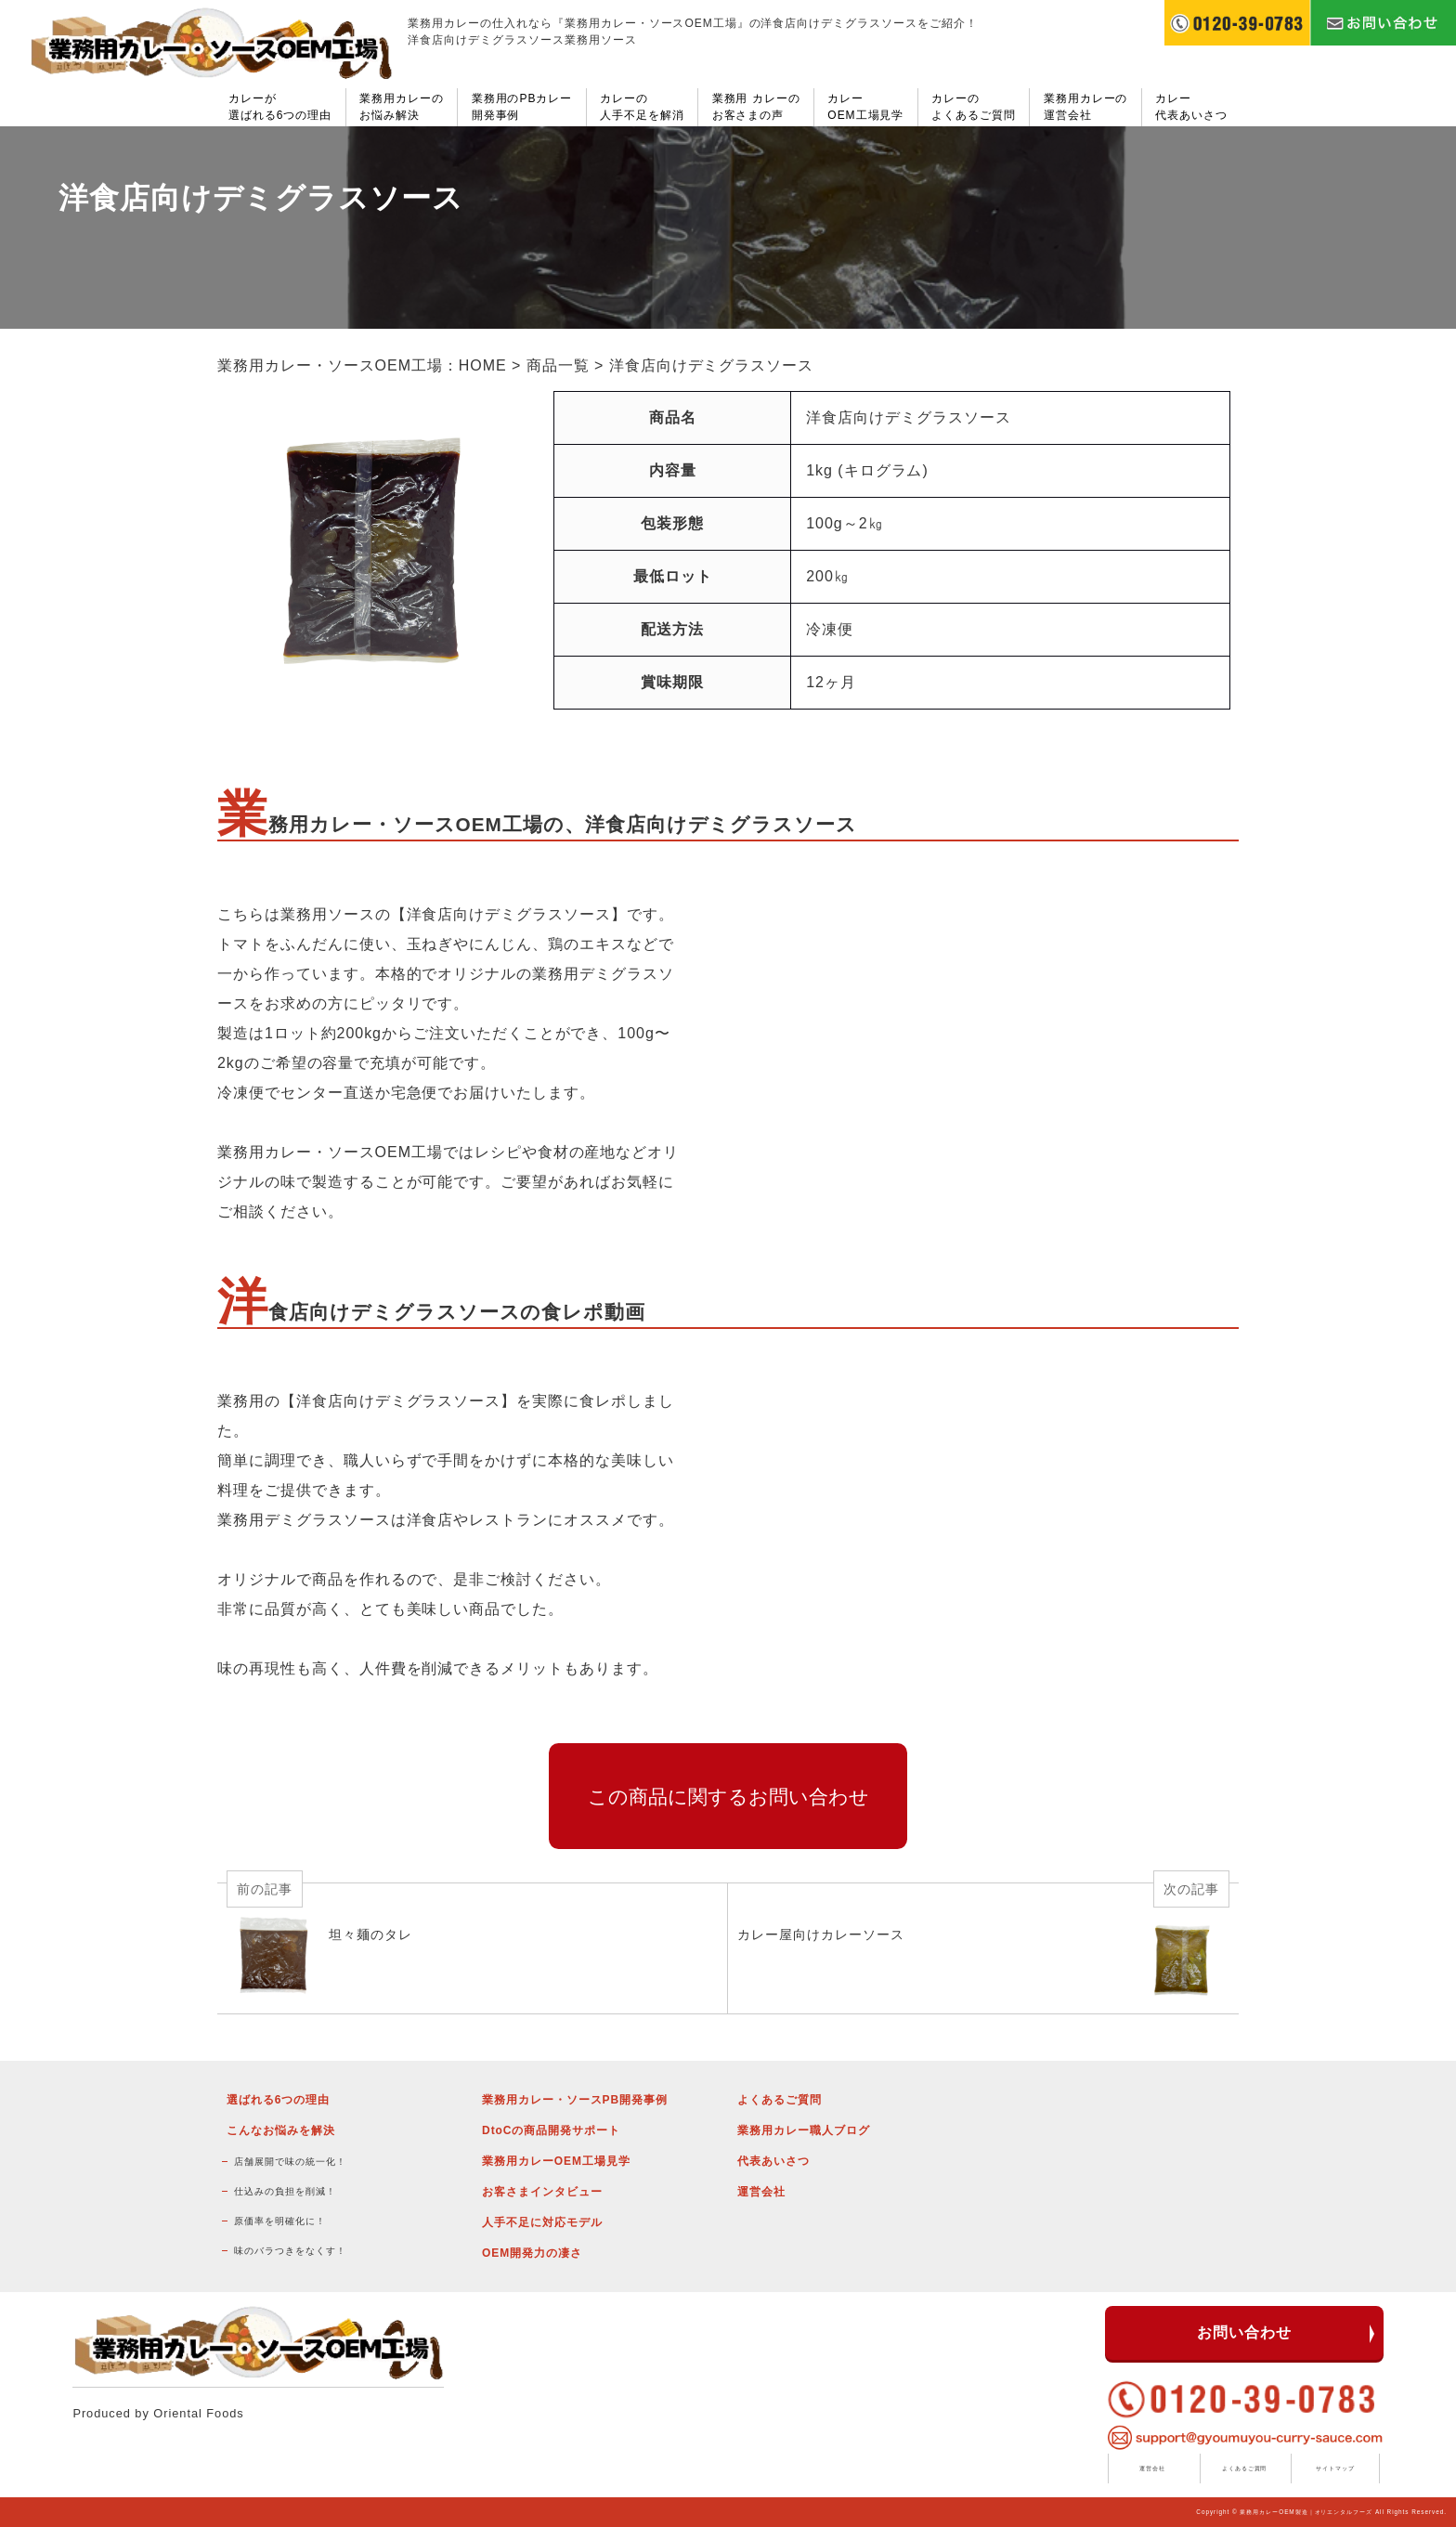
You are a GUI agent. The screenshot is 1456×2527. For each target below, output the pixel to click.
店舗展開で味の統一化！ (290, 2161)
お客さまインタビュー (542, 2191)
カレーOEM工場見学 (865, 107)
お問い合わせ (1244, 2332)
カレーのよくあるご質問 (973, 107)
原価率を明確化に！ (280, 2221)
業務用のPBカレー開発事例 (522, 107)
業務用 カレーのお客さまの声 (756, 107)
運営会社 (761, 2191)
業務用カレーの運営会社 (1086, 107)
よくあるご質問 (779, 2099)
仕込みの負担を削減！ (285, 2191)
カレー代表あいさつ (1191, 107)
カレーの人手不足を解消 (642, 107)
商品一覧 (558, 365)
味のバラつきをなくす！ (290, 2251)
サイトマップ (1335, 2468)
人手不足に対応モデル (542, 2222)
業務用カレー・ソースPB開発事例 (575, 2099)
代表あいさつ (773, 2161)
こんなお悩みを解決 (281, 2130)
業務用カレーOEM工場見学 (556, 2161)
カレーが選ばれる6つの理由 (280, 107)
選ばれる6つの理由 (278, 2099)
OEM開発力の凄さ (532, 2253)
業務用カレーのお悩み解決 (401, 107)
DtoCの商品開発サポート (551, 2130)
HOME (483, 365)
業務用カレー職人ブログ (803, 2130)
